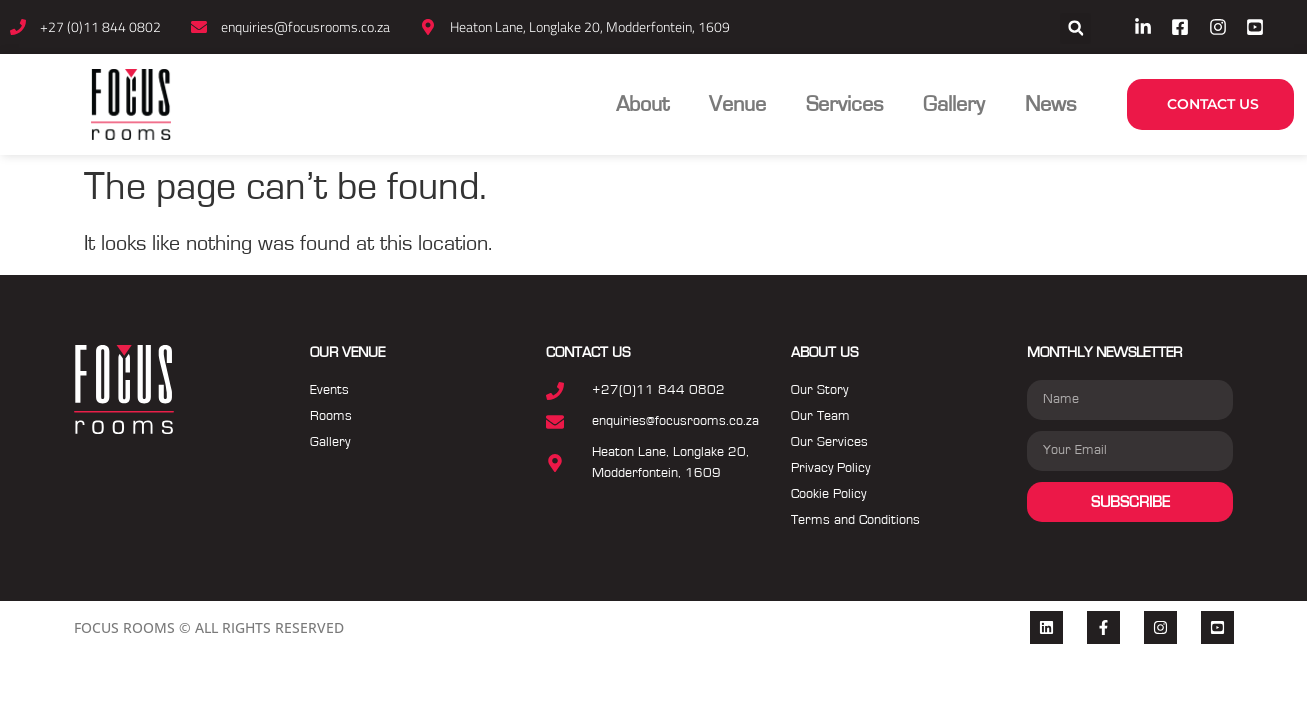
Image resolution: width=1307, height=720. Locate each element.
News (1050, 104)
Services (844, 104)
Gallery (954, 104)
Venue (737, 104)
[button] (1075, 28)
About (642, 104)
